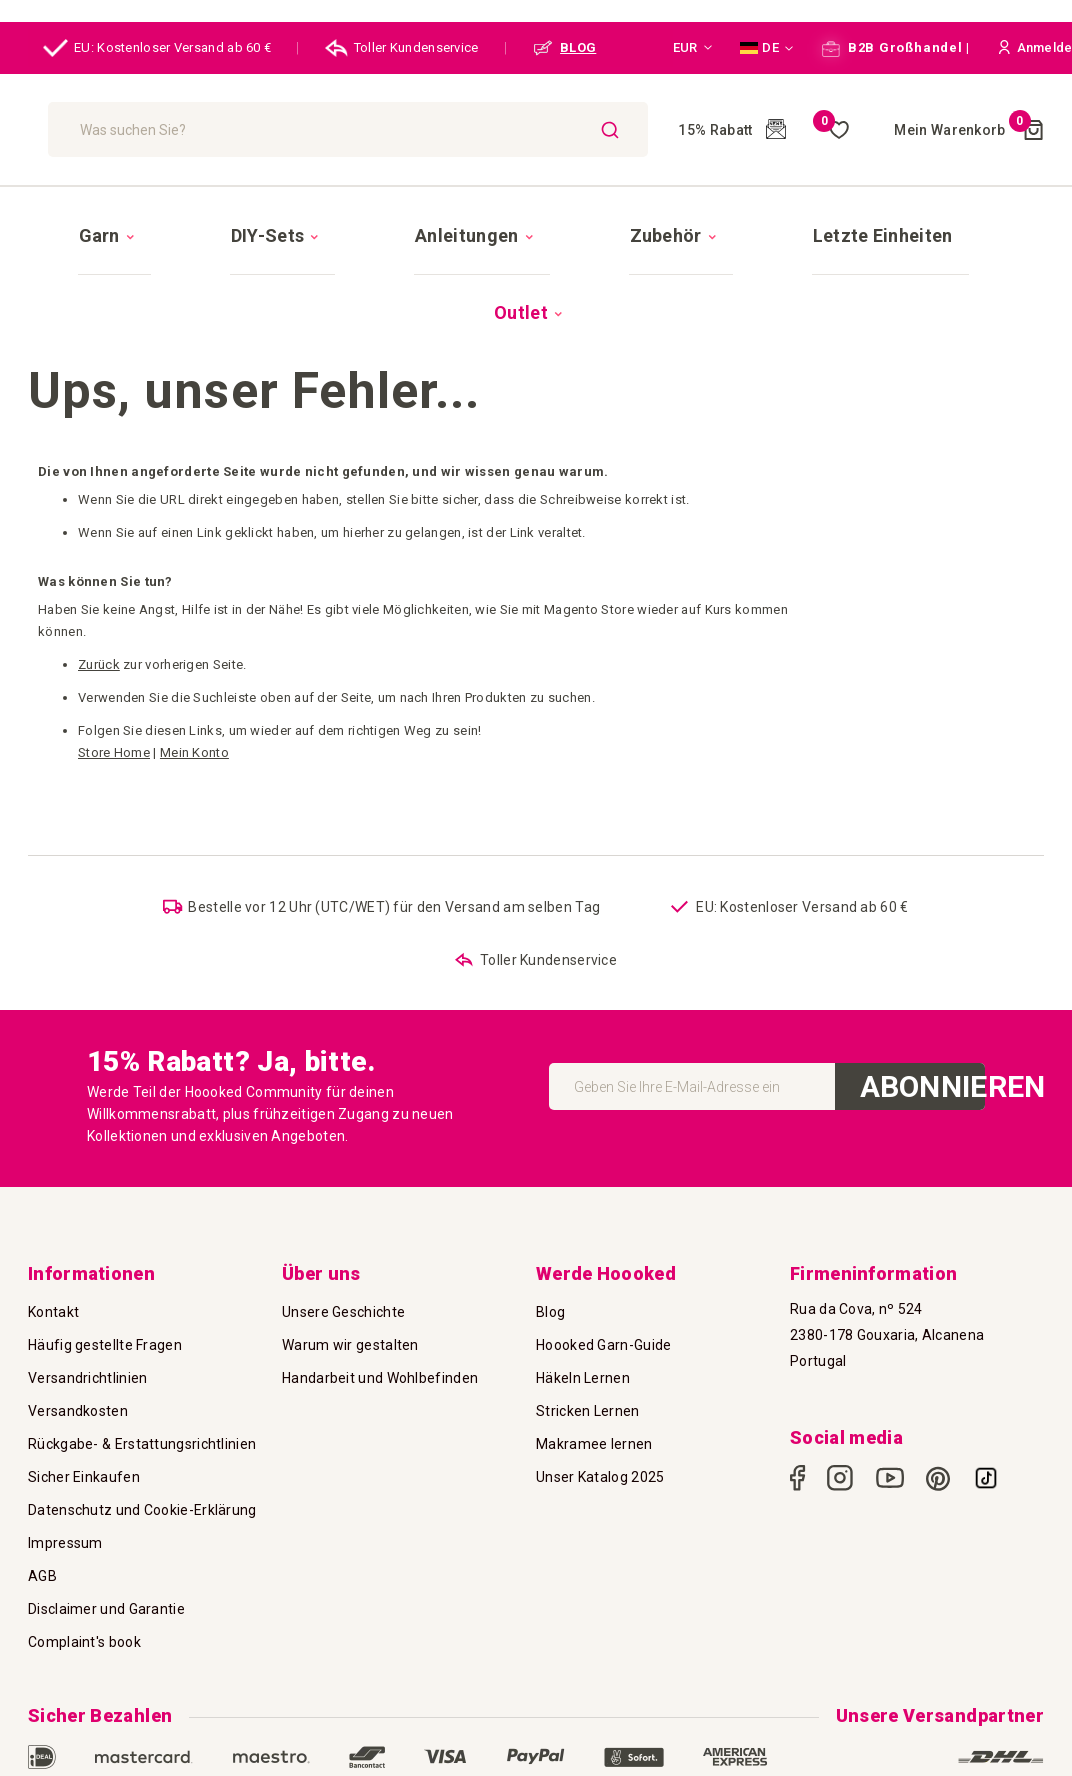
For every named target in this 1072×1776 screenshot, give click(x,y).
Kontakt (53, 1222)
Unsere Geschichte (343, 1222)
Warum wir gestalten (350, 1255)
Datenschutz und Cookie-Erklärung (142, 1420)
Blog (550, 1222)
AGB (42, 1486)
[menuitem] (182, 218)
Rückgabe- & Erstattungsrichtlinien (142, 1354)
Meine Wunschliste (789, 130)
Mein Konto (194, 640)
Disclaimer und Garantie (106, 1519)
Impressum (65, 1453)
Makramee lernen (594, 1354)
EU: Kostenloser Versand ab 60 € (157, 48)
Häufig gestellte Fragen (105, 1255)
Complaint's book (84, 1552)
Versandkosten (78, 1321)
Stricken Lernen (588, 1321)
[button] (693, 48)
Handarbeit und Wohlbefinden (380, 1288)
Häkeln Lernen (583, 1288)
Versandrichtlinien (87, 1288)
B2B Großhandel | (896, 47)
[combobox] (391, 129)
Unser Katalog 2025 (600, 1387)
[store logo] (119, 130)
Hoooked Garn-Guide (603, 1255)
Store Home (114, 640)
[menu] (536, 217)
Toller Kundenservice (402, 48)
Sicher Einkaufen (84, 1387)
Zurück (99, 552)
